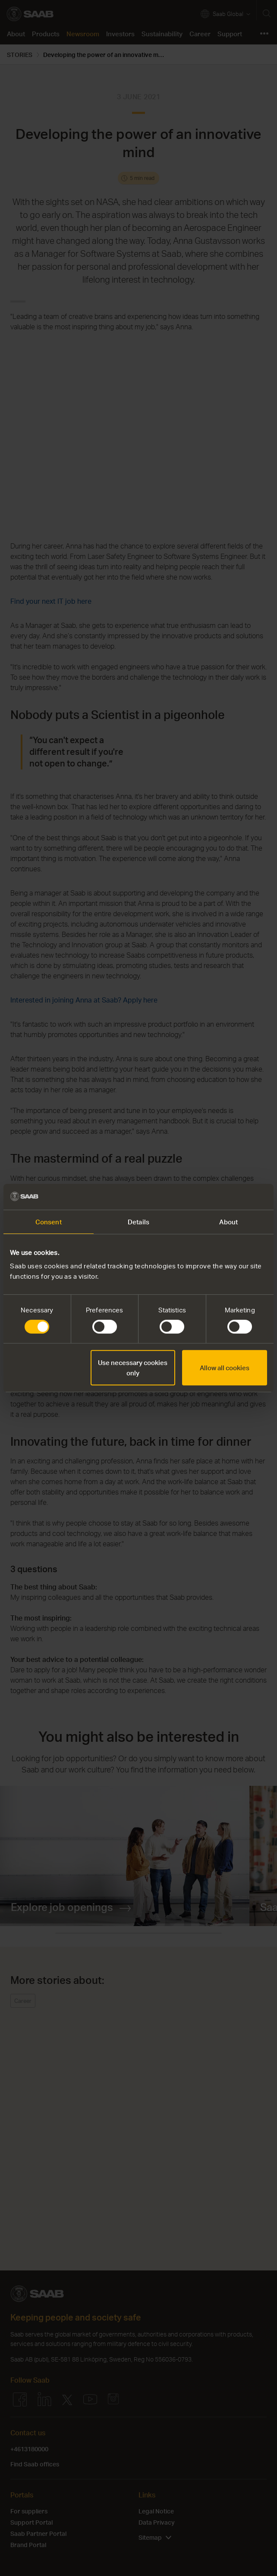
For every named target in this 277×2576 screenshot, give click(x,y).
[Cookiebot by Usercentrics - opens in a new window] (229, 1196)
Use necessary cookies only (132, 1367)
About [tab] (228, 1221)
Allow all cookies (224, 1367)
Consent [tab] (48, 1221)
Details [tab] (138, 1221)
